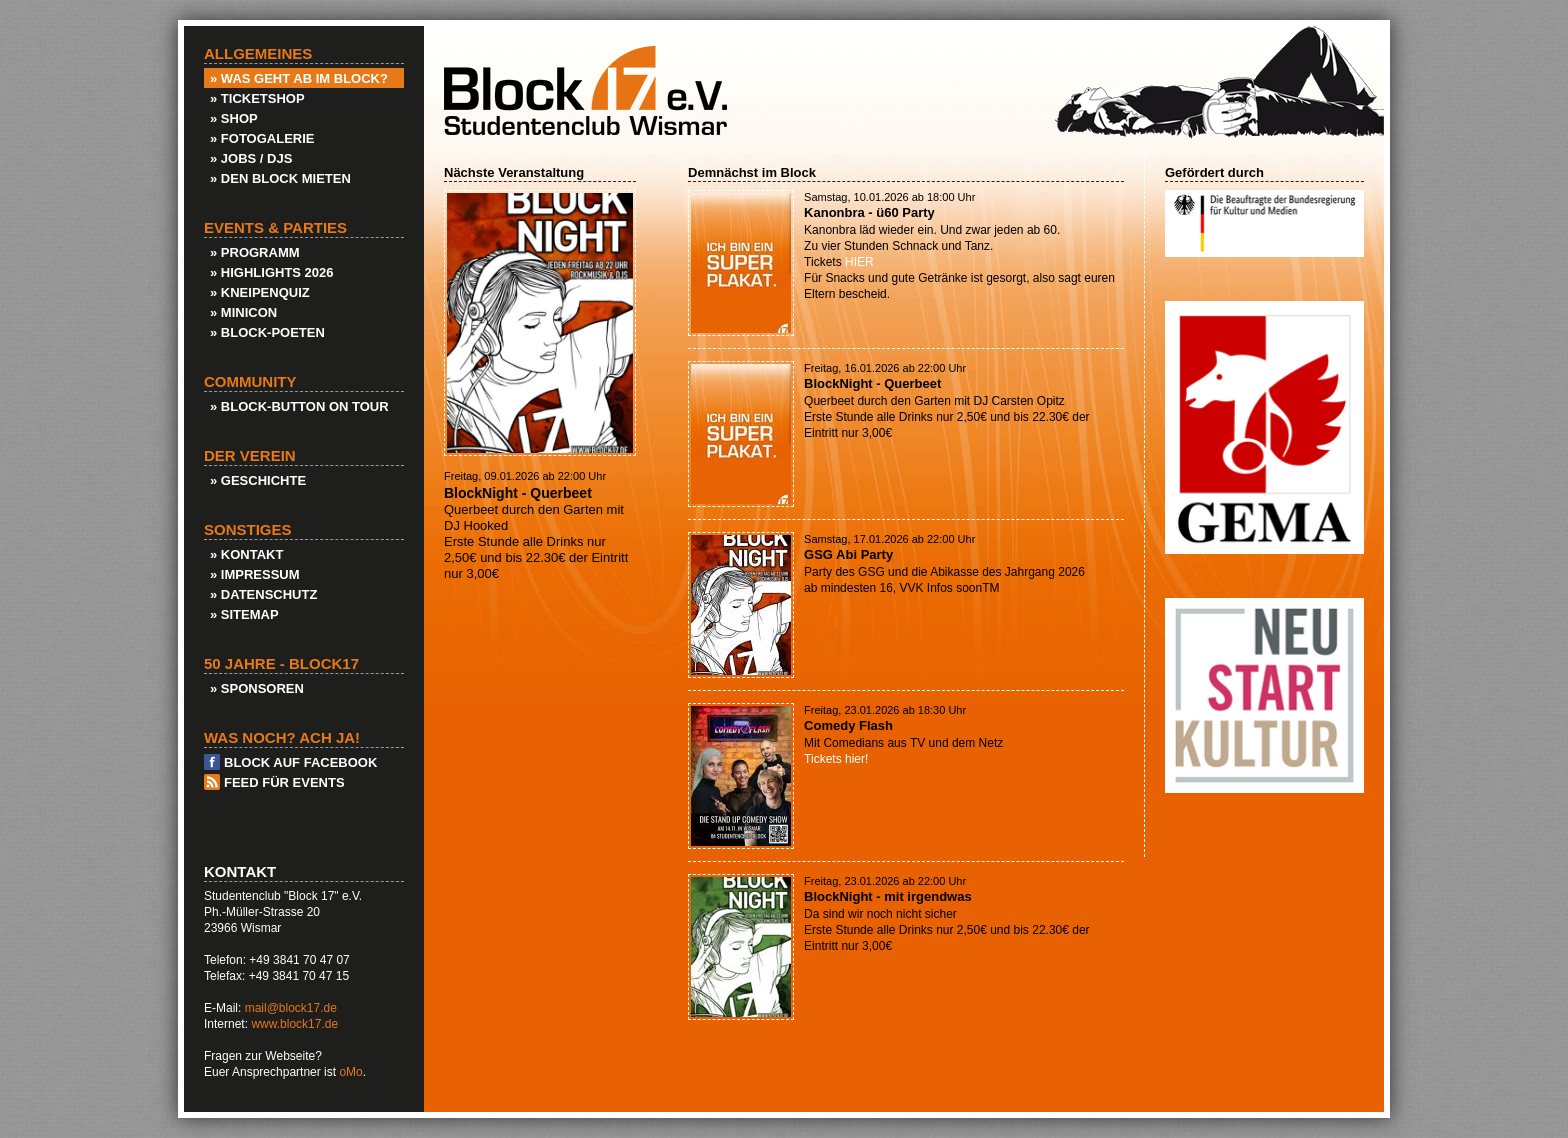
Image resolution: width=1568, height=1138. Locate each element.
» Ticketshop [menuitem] (257, 98)
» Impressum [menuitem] (255, 574)
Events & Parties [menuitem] (275, 228)
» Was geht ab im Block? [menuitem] (299, 78)
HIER (859, 262)
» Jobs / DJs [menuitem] (251, 158)
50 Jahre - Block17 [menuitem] (281, 664)
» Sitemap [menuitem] (244, 614)
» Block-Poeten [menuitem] (267, 332)
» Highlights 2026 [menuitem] (272, 272)
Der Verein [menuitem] (250, 456)
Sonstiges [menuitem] (248, 530)
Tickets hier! (836, 759)
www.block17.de (294, 1024)
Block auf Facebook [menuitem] (300, 762)
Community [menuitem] (250, 382)
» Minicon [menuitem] (243, 312)
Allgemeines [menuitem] (258, 54)
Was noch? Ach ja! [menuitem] (282, 738)
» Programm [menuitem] (255, 252)
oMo (350, 1072)
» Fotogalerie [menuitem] (262, 138)
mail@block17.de (291, 1008)
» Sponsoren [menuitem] (257, 688)
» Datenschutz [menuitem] (263, 594)
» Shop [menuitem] (234, 118)
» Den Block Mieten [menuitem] (280, 178)
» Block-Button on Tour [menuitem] (299, 406)
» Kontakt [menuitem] (246, 554)
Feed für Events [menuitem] (284, 782)
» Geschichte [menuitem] (258, 480)
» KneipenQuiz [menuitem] (260, 292)
